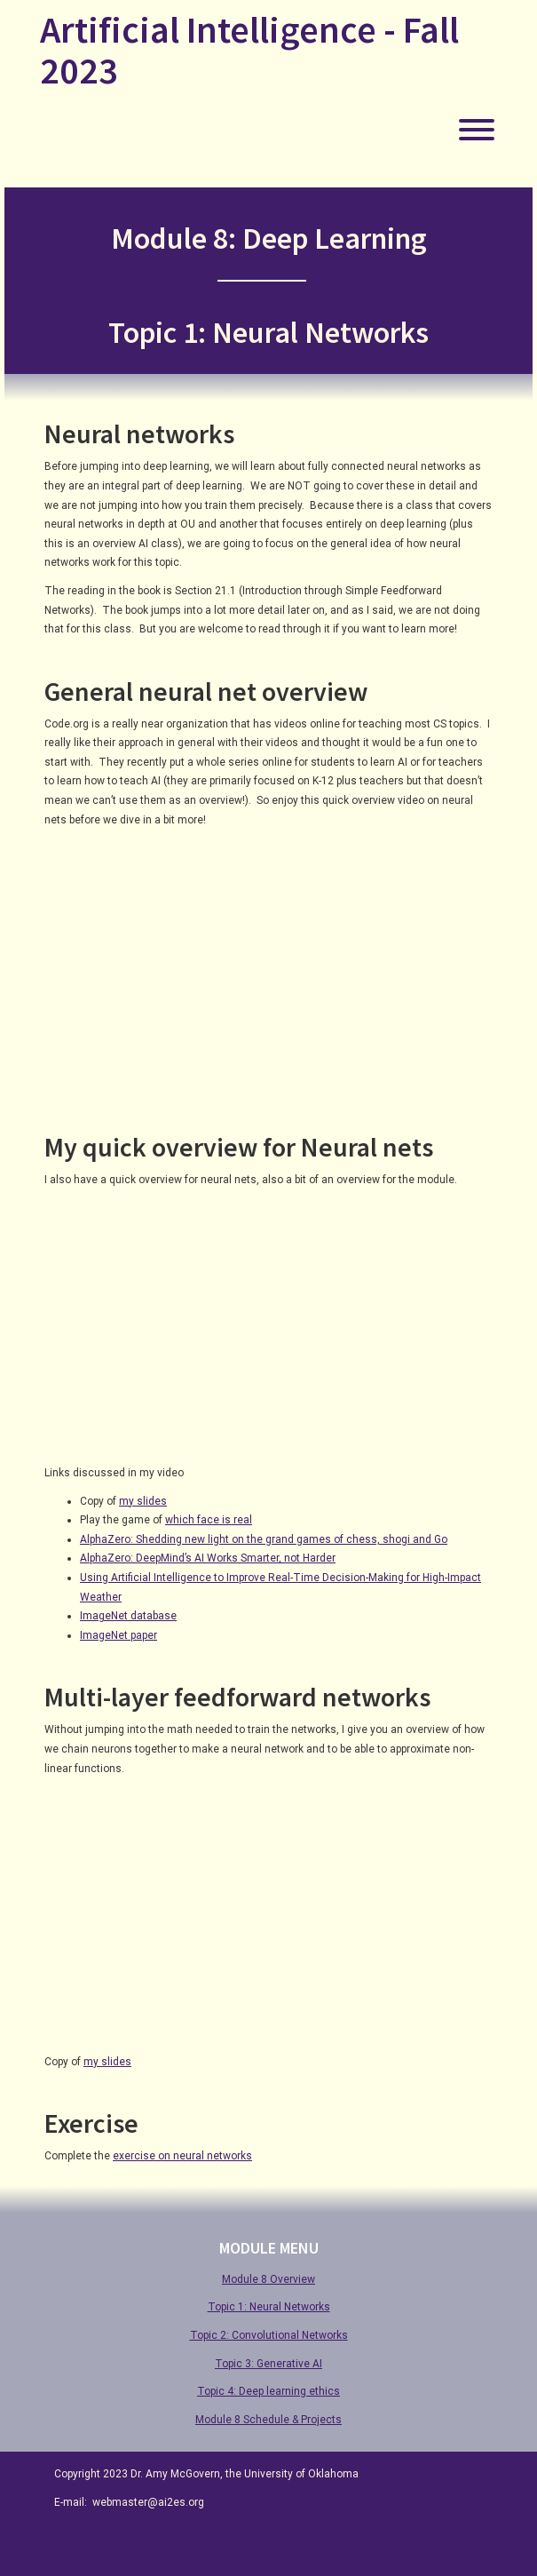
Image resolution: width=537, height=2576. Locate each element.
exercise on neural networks (182, 2156)
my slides (143, 1501)
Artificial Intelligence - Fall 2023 (249, 50)
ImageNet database (128, 1616)
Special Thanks (248, 2562)
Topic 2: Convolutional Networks (269, 2335)
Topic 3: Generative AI (268, 2363)
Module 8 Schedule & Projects (268, 2419)
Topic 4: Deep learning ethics (268, 2391)
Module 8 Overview (268, 2279)
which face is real (208, 1520)
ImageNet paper (118, 1635)
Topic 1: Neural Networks (269, 2307)
